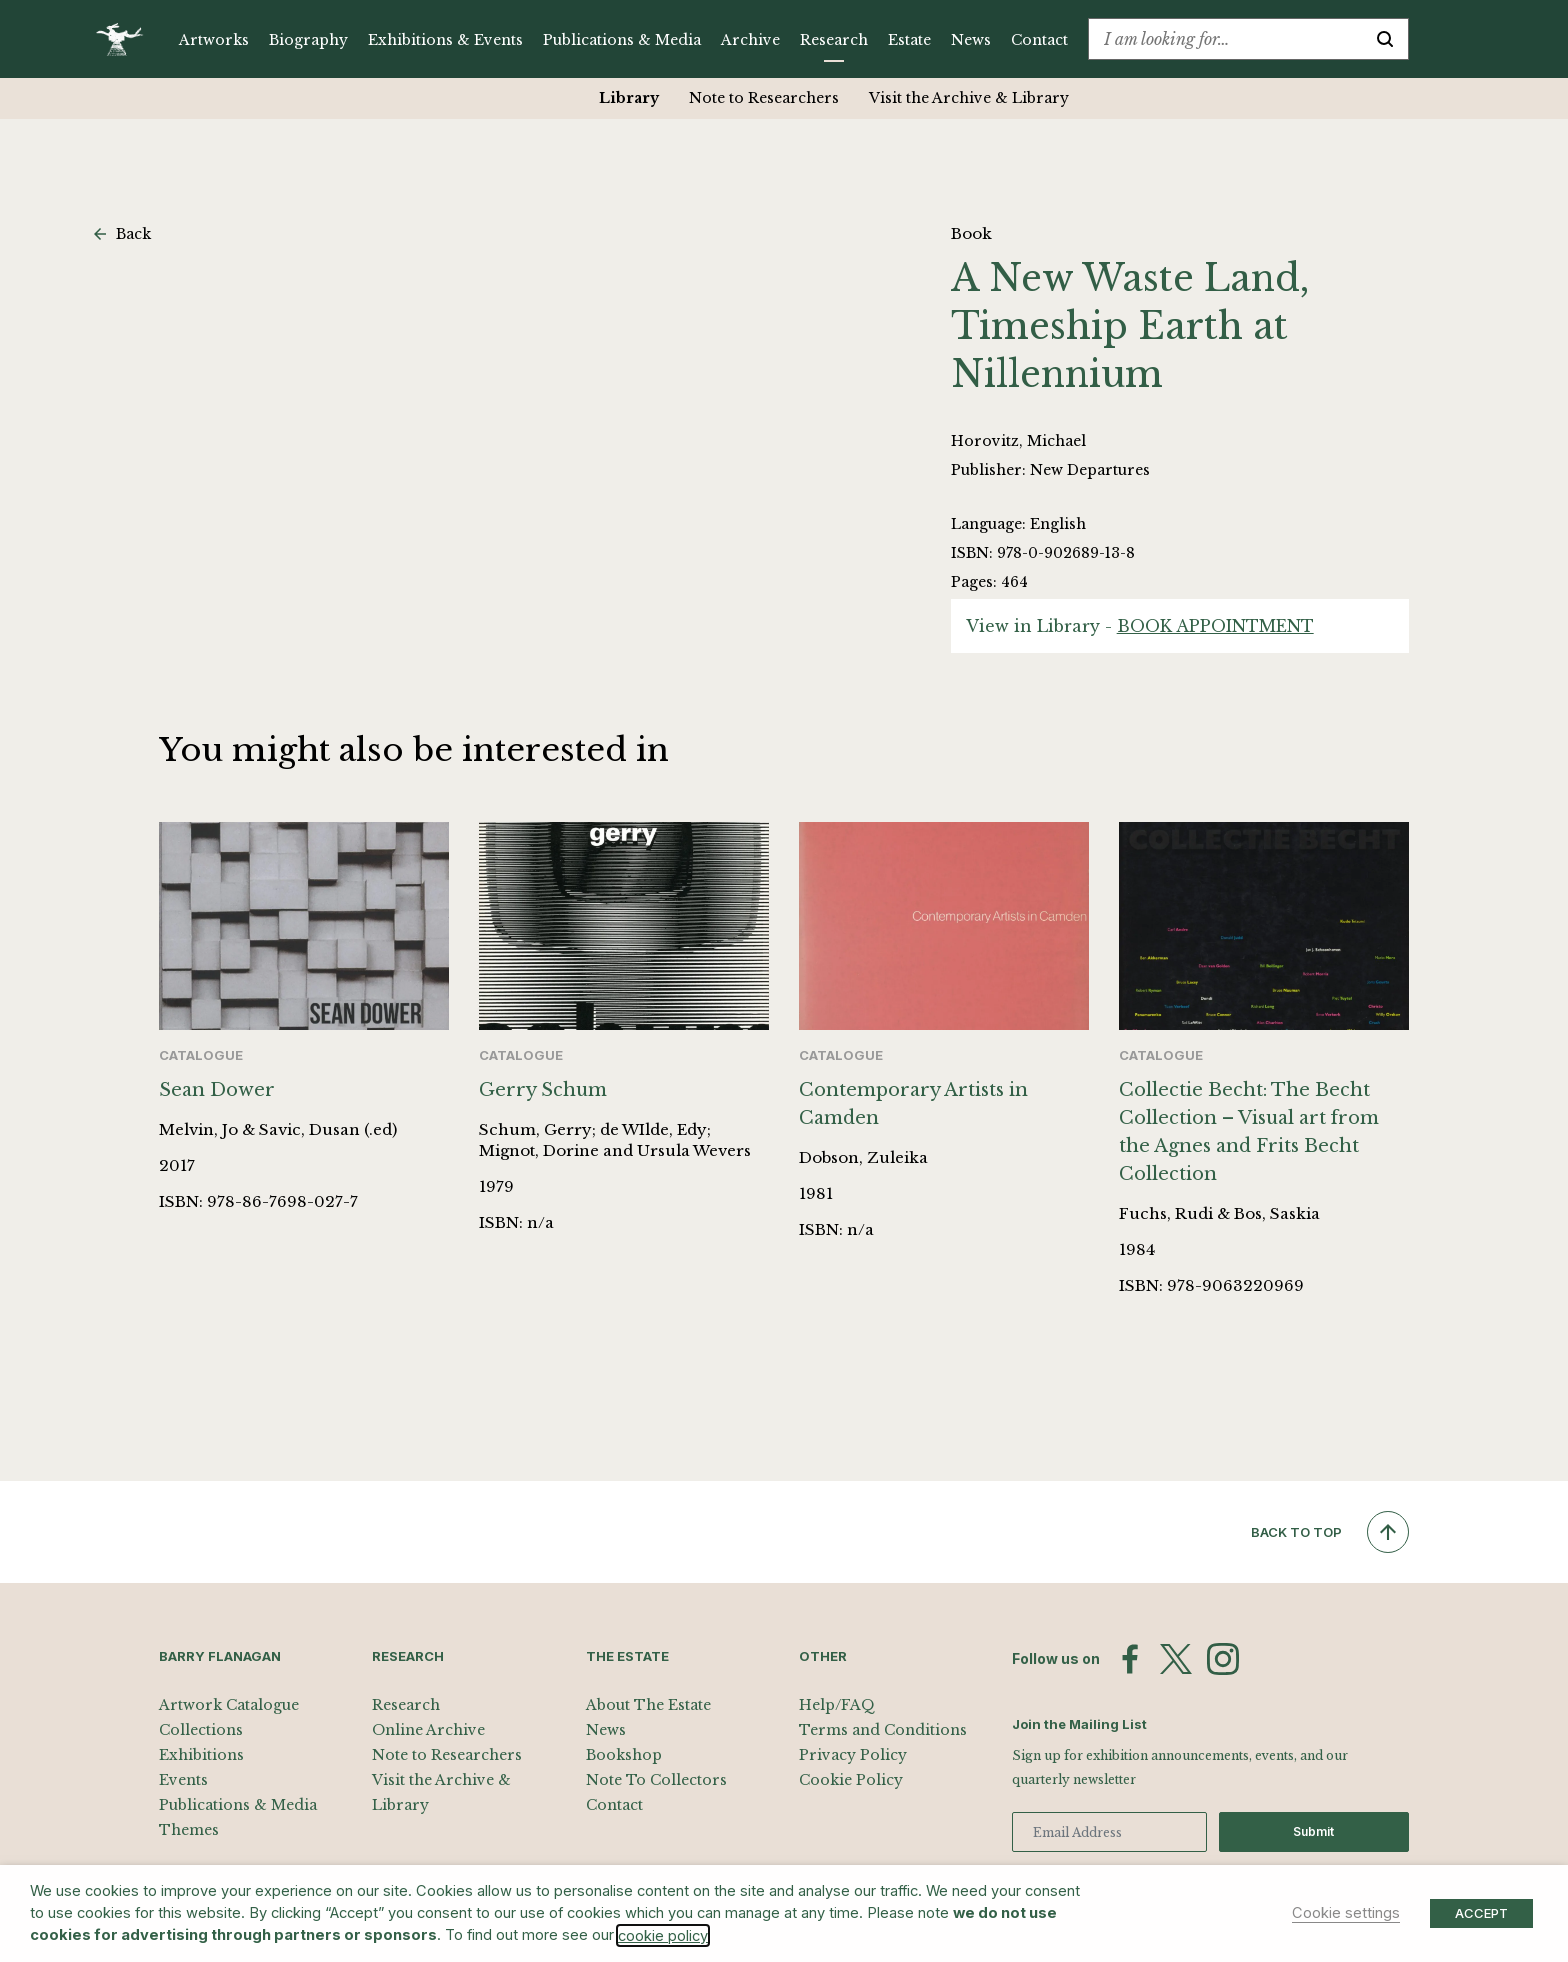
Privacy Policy (853, 1755)
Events (183, 1780)
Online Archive (428, 1730)
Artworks (214, 40)
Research (834, 40)
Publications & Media (622, 40)
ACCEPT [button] (1481, 1913)
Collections (201, 1730)
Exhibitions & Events (445, 40)
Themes (189, 1830)
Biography (308, 40)
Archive (750, 40)
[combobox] (1225, 39)
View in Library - (1140, 626)
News (971, 40)
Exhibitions (201, 1755)
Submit (1313, 1831)
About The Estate (648, 1705)
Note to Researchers (764, 98)
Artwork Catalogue (229, 1705)
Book (971, 233)
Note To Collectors (656, 1780)
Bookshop (624, 1755)
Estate (909, 40)
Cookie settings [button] (1346, 1913)
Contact (1039, 40)
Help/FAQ (837, 1705)
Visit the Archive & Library (969, 98)
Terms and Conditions (883, 1730)
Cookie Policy (851, 1780)
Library (629, 98)
